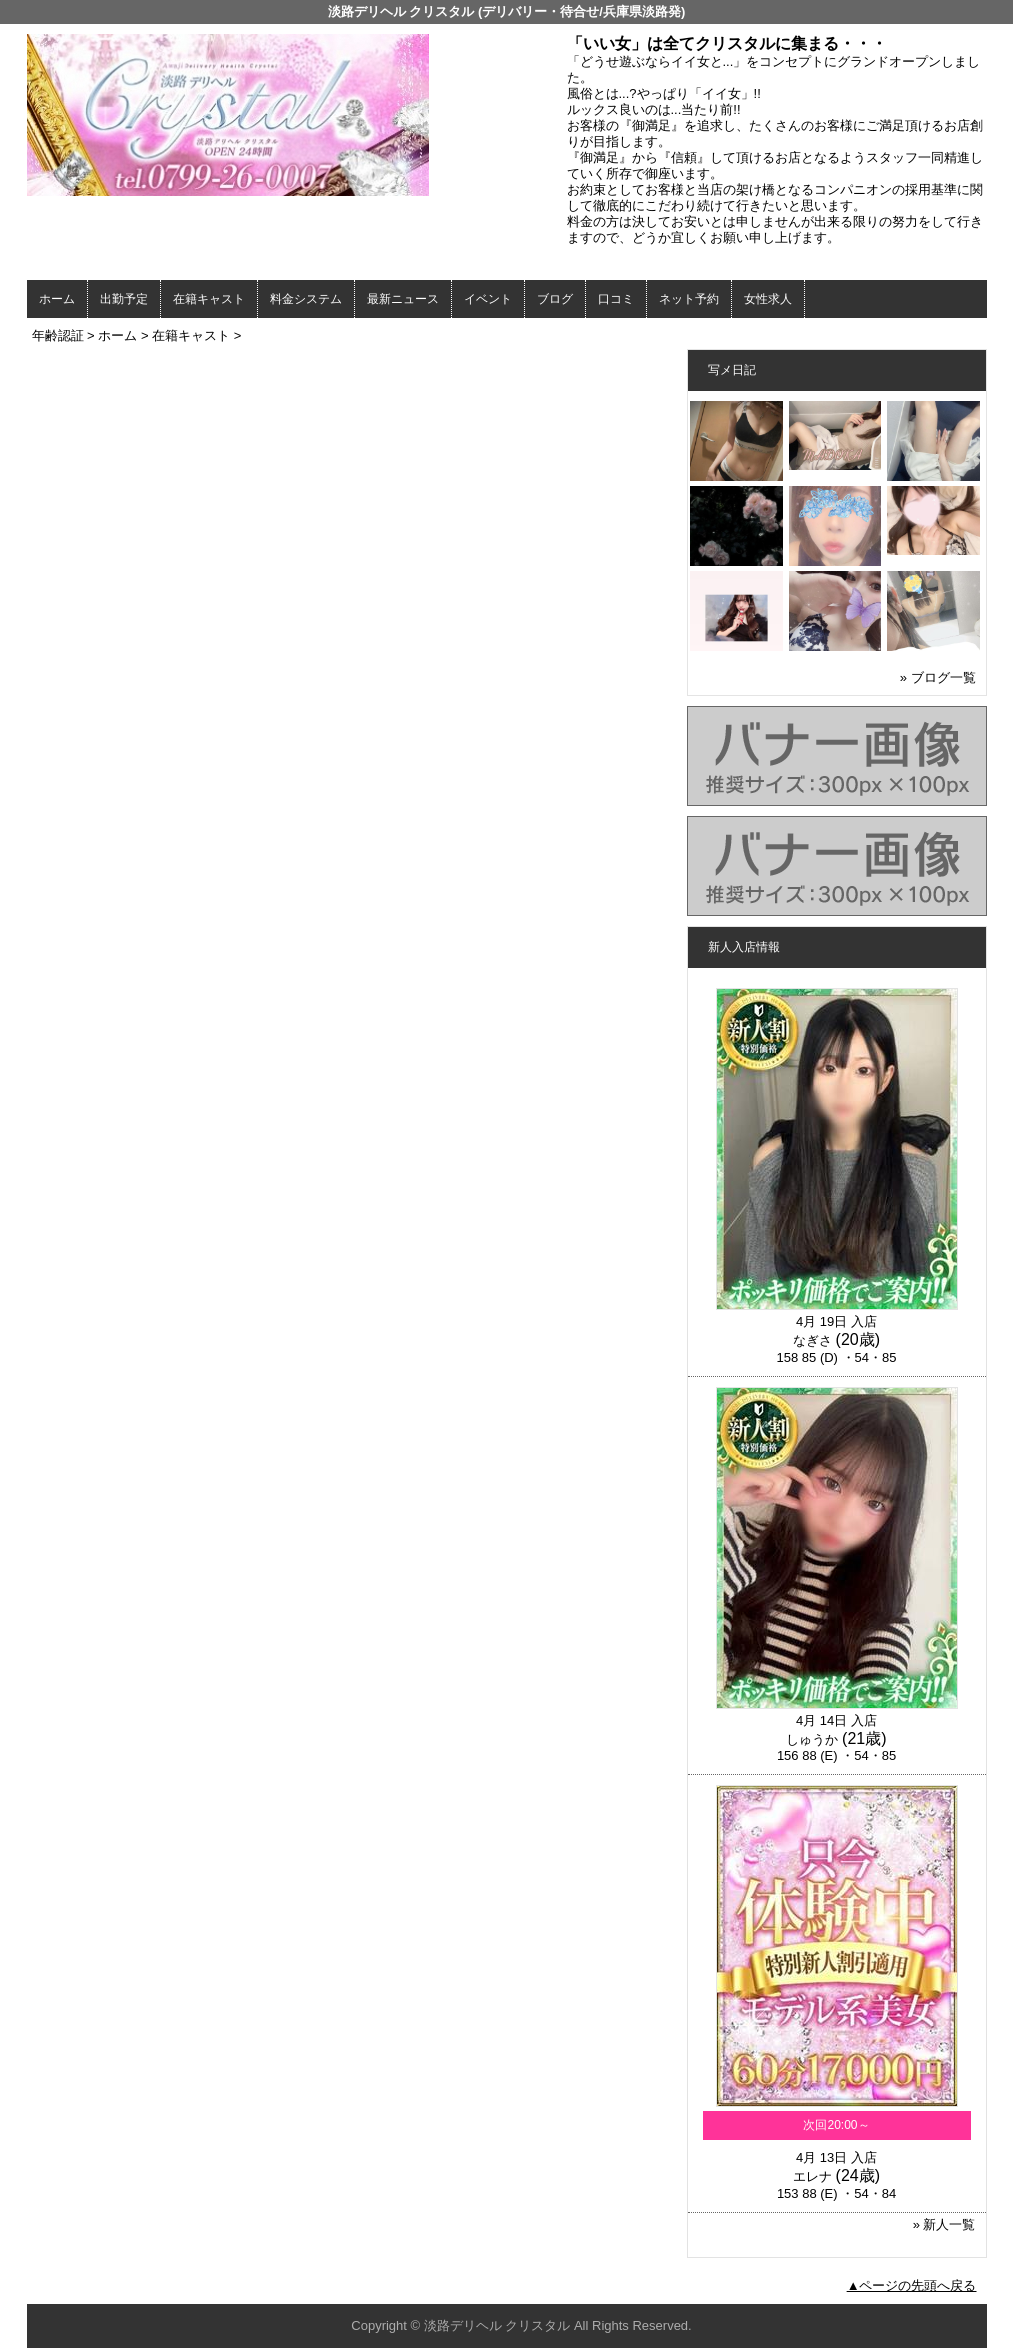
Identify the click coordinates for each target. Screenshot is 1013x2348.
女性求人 (768, 299)
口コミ (616, 299)
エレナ (812, 2176)
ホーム (57, 299)
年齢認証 (58, 335)
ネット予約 (689, 299)
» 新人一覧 (944, 2224)
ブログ (555, 299)
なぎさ (812, 1340)
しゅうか (812, 1739)
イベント (488, 299)
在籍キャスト (209, 299)
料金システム (306, 299)
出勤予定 (124, 299)
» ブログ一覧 (938, 677)
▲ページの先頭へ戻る (912, 2285)
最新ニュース (403, 299)
